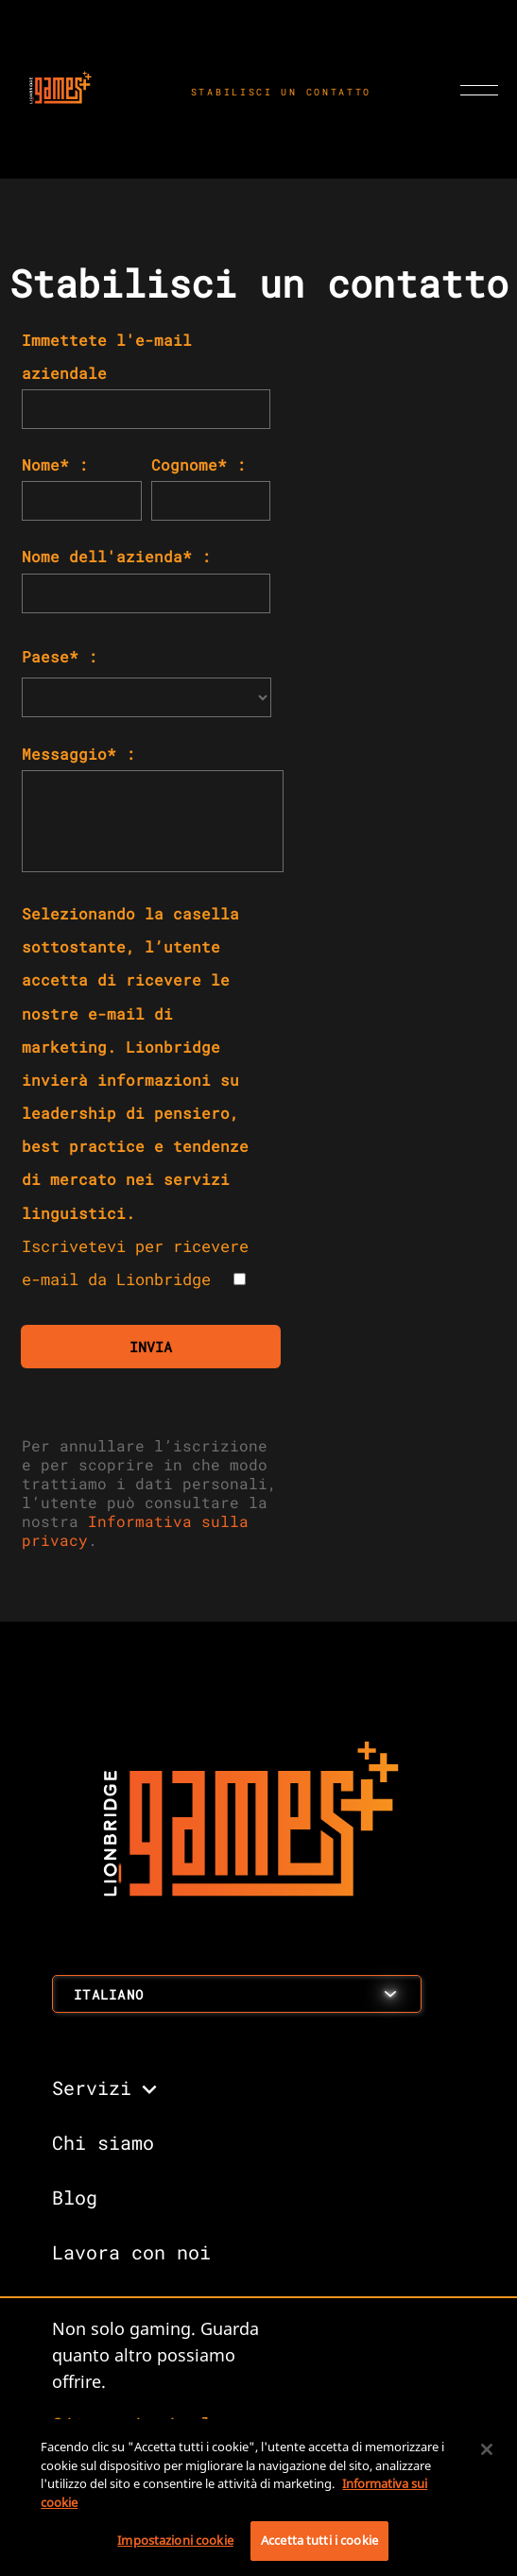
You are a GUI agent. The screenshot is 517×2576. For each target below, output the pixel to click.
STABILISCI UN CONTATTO (281, 92)
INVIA (150, 1346)
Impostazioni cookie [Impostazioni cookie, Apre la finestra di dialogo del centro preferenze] (175, 2540)
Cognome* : (198, 464)
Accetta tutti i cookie (319, 2540)
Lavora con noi (131, 2252)
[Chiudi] (487, 2449)
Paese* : (59, 656)
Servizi (91, 2087)
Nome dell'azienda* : (116, 556)
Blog (74, 2197)
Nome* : (55, 464)
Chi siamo (103, 2142)
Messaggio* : (78, 754)
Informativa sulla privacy (135, 1530)
